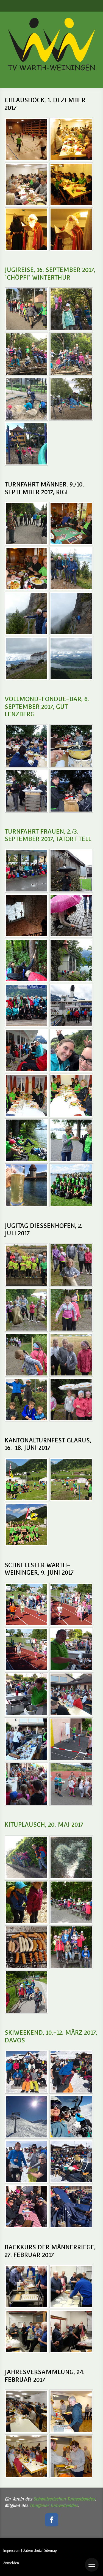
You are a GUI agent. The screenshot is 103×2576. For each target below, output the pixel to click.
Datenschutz (32, 2550)
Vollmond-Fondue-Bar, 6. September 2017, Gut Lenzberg (47, 706)
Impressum (11, 2550)
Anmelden (11, 2563)
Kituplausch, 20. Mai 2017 (44, 1824)
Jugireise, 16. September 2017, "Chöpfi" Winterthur (50, 273)
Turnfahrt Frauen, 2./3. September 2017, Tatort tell (48, 835)
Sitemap (50, 2550)
